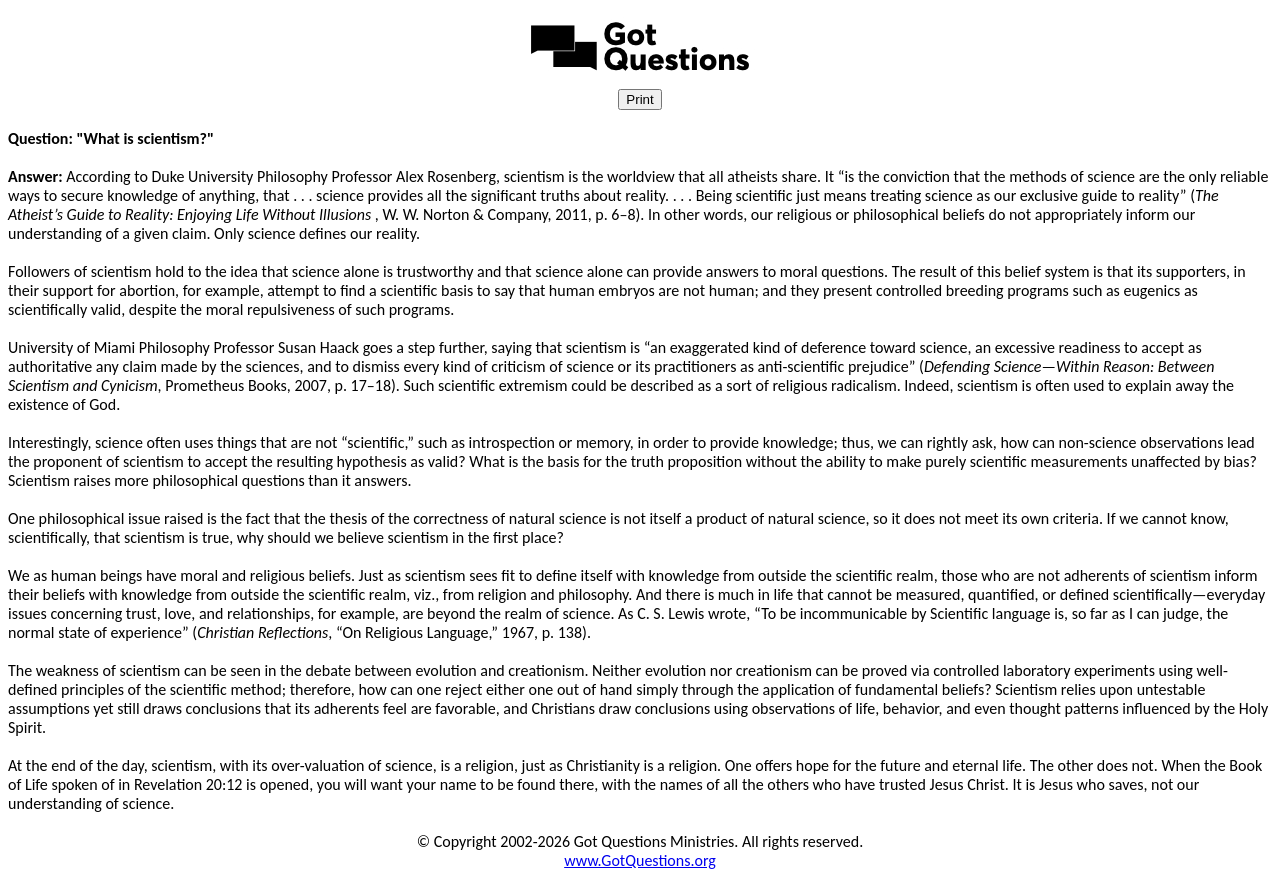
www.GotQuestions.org (640, 860)
